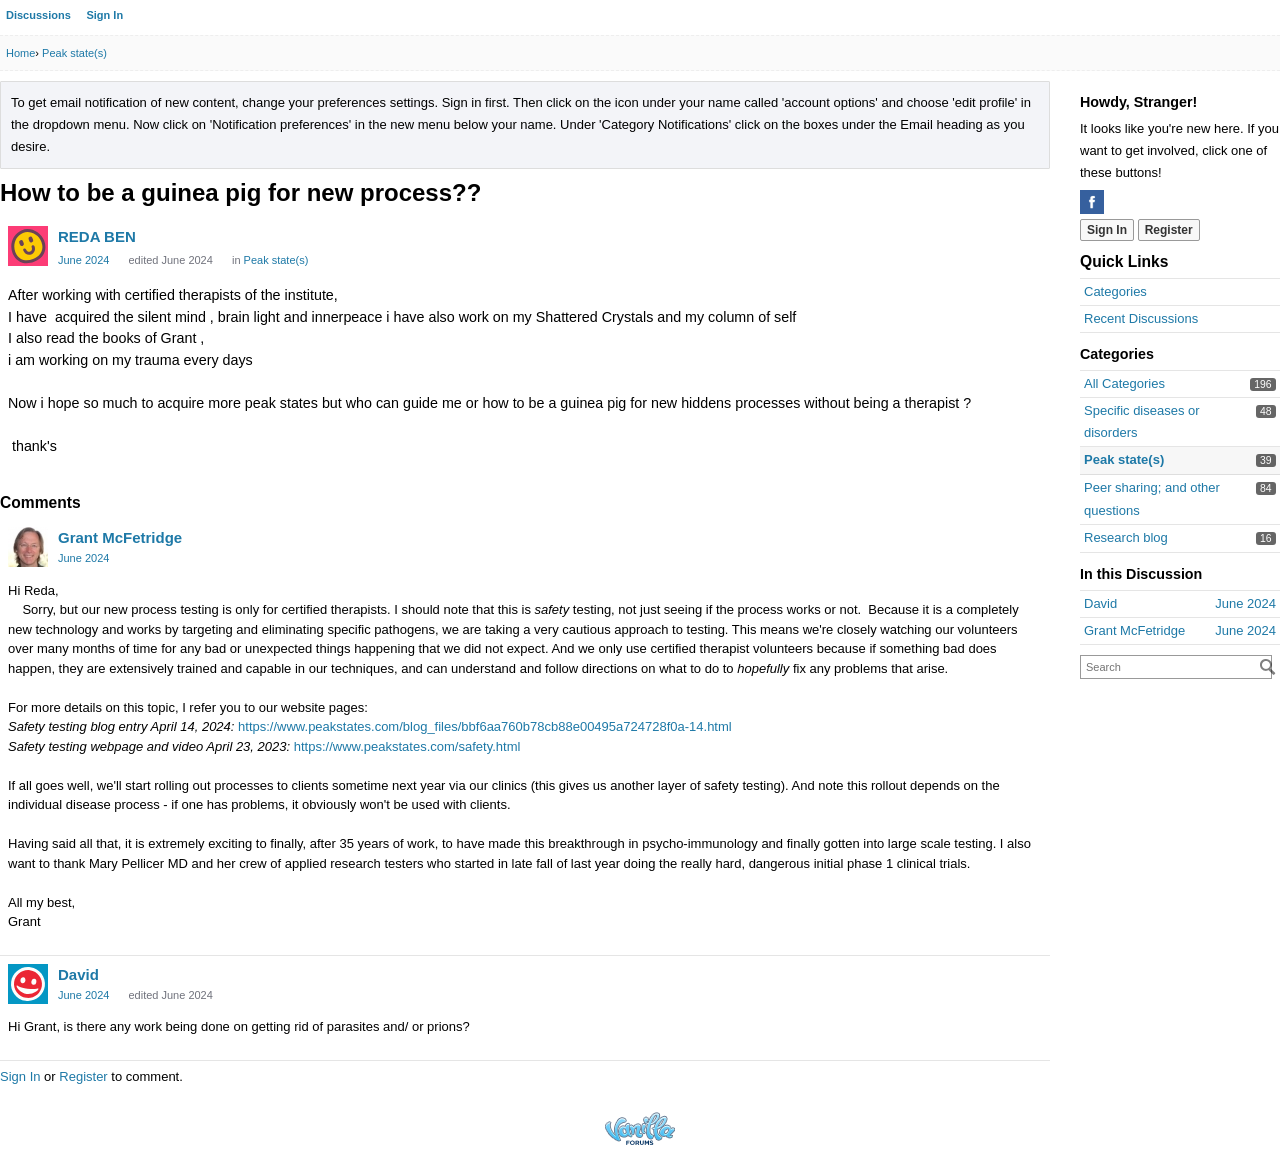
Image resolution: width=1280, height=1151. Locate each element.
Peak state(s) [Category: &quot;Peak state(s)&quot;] (276, 260)
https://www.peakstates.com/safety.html (407, 746)
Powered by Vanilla (640, 1128)
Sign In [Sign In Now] (1107, 230)
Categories (1115, 291)
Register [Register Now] (1169, 230)
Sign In (104, 15)
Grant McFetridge (120, 537)
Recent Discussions (1141, 318)
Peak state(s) (1124, 459)
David (78, 974)
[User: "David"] (28, 984)
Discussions (38, 15)
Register (83, 1076)
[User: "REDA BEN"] (28, 246)
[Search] (1268, 667)
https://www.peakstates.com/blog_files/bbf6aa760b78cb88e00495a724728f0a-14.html (485, 726)
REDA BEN (97, 236)
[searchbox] (1176, 667)
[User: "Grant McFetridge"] (28, 547)
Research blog (1126, 537)
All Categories (1124, 383)
